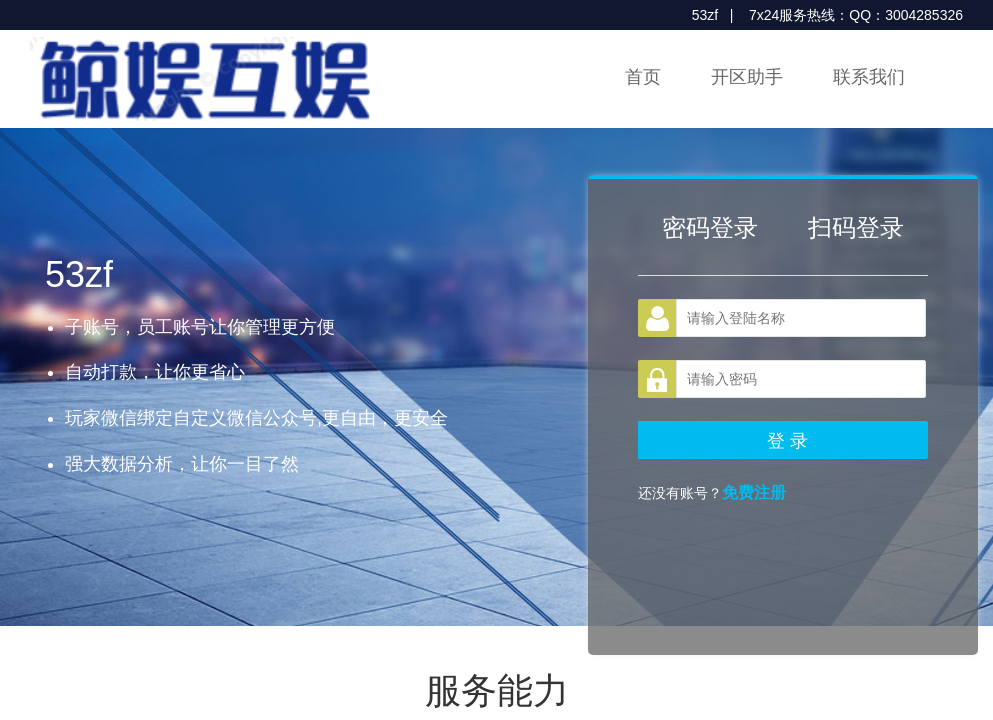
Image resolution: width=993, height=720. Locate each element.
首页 (643, 77)
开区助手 (747, 77)
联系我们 (869, 77)
